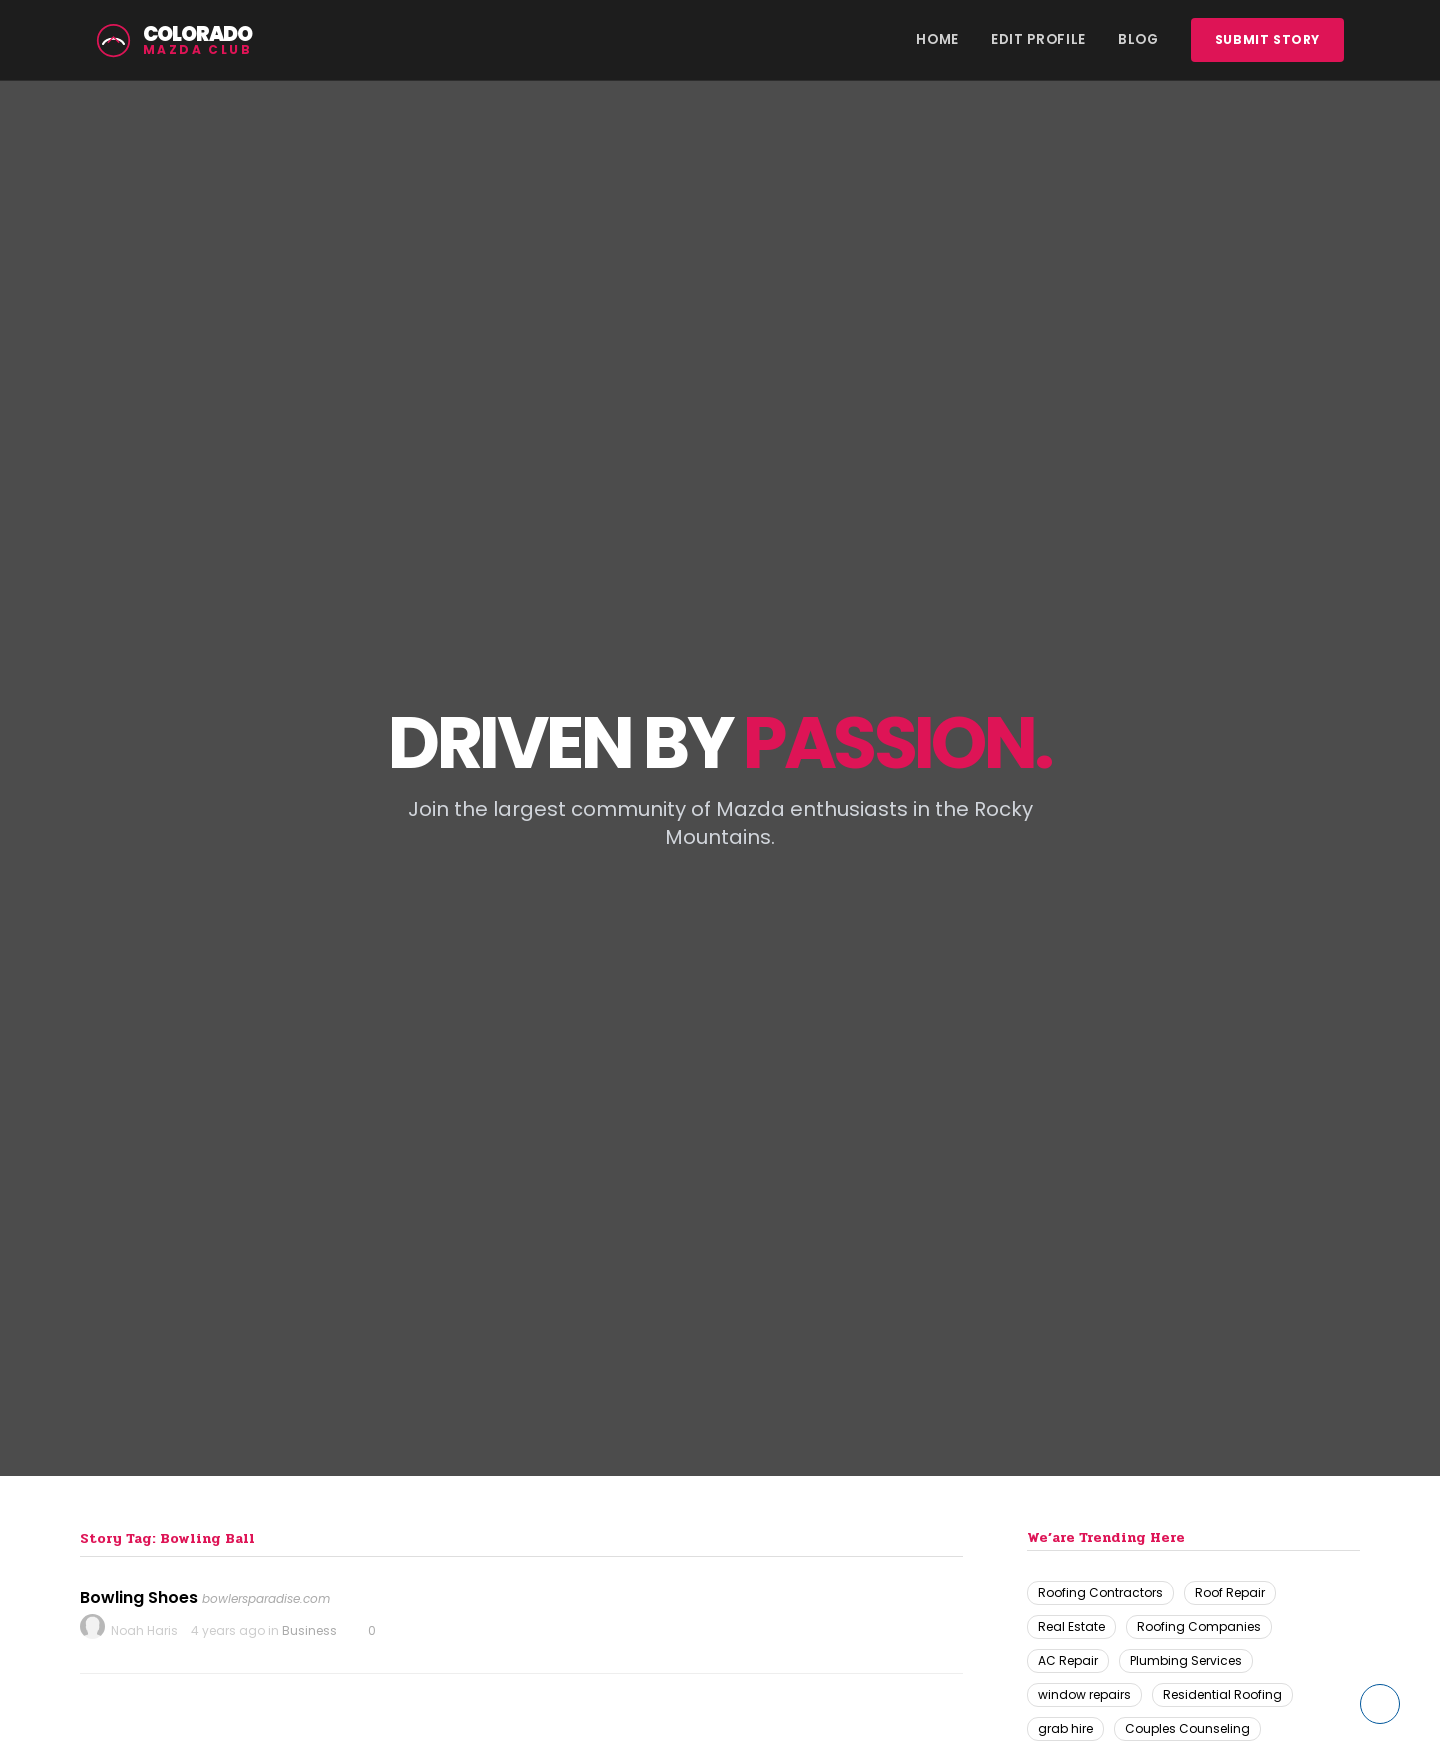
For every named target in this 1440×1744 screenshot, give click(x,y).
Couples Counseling (1187, 1728)
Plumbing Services (1186, 1660)
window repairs (1084, 1694)
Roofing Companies (1199, 1626)
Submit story (1267, 39)
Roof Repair (1230, 1592)
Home (937, 39)
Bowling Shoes (139, 1597)
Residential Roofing (1222, 1694)
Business (309, 1630)
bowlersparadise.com (266, 1598)
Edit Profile (1038, 39)
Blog (1138, 39)
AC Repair (1068, 1660)
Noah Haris (144, 1630)
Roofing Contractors (1100, 1592)
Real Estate (1071, 1626)
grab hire (1065, 1728)
